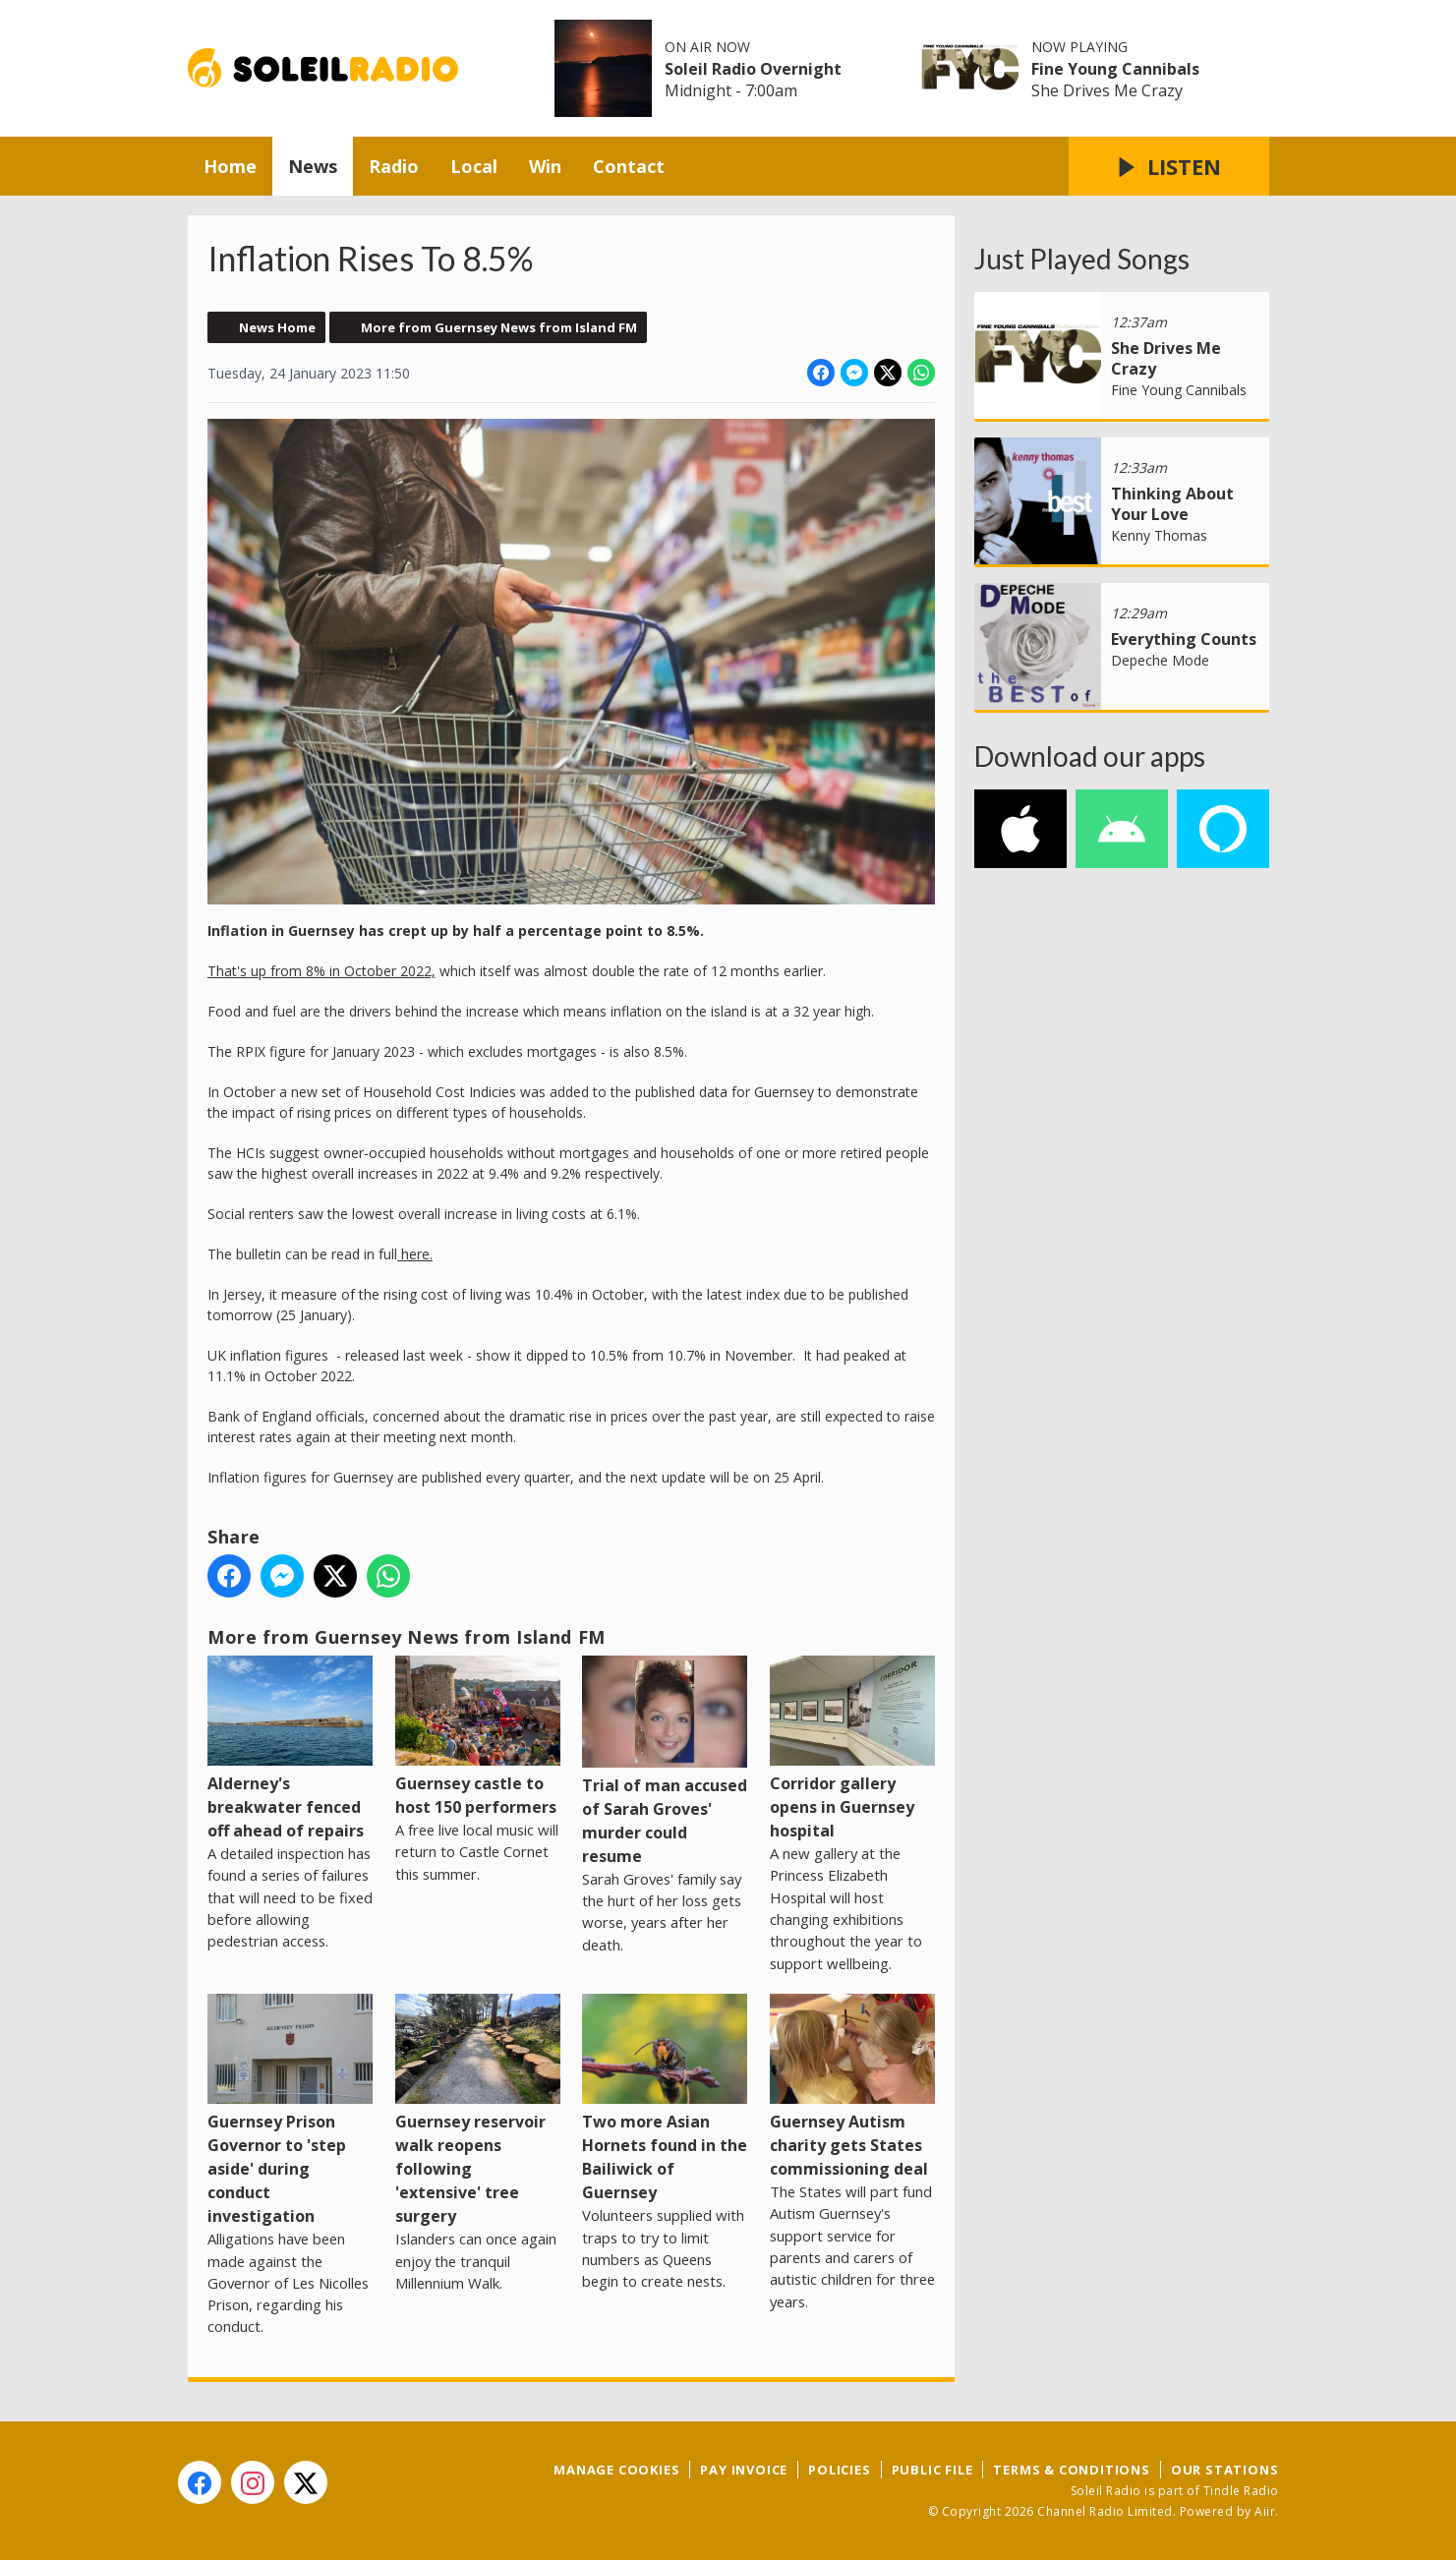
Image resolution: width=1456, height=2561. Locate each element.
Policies (839, 2469)
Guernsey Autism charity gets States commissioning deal (851, 2087)
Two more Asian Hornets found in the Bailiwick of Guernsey (664, 2098)
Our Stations (1225, 2469)
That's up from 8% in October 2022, (321, 970)
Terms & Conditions (1071, 2469)
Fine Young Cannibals (1115, 69)
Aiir (1264, 2511)
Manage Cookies (616, 2469)
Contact (629, 166)
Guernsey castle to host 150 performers (476, 1737)
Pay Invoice (743, 2469)
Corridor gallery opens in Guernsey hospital (851, 1748)
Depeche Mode (1160, 660)
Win (545, 166)
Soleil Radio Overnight (753, 69)
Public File (932, 2469)
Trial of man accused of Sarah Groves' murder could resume (664, 1761)
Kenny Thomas (1159, 535)
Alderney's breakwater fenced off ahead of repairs (290, 1748)
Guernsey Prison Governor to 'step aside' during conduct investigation (290, 2110)
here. (415, 1254)
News (312, 166)
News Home (277, 327)
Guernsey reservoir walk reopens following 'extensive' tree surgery (476, 2110)
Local (473, 166)
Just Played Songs (1082, 258)
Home (230, 166)
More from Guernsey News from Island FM (499, 327)
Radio (394, 166)
